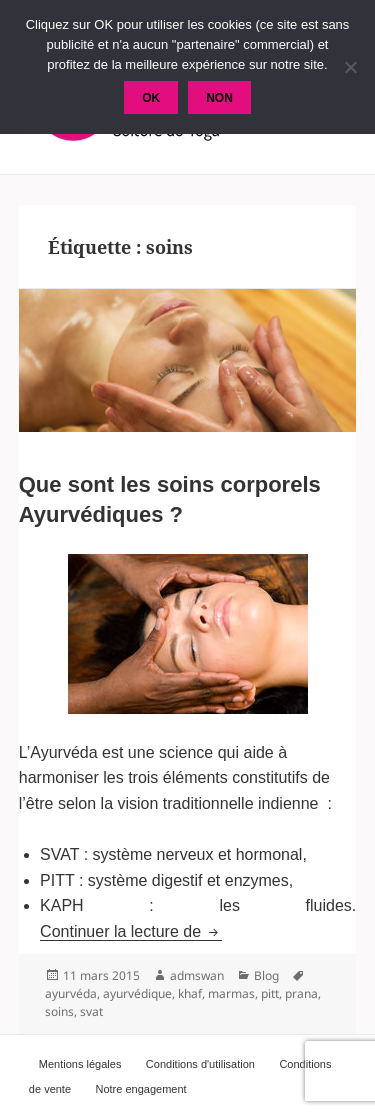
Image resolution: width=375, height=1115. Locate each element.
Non (219, 98)
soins (59, 1011)
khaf (190, 993)
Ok (151, 98)
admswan (197, 975)
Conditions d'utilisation (200, 1064)
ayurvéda (71, 993)
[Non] (350, 67)
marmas (231, 993)
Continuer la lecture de (130, 931)
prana (301, 993)
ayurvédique (137, 993)
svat (91, 1011)
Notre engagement (141, 1089)
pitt (270, 993)
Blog (266, 975)
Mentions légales (80, 1064)
